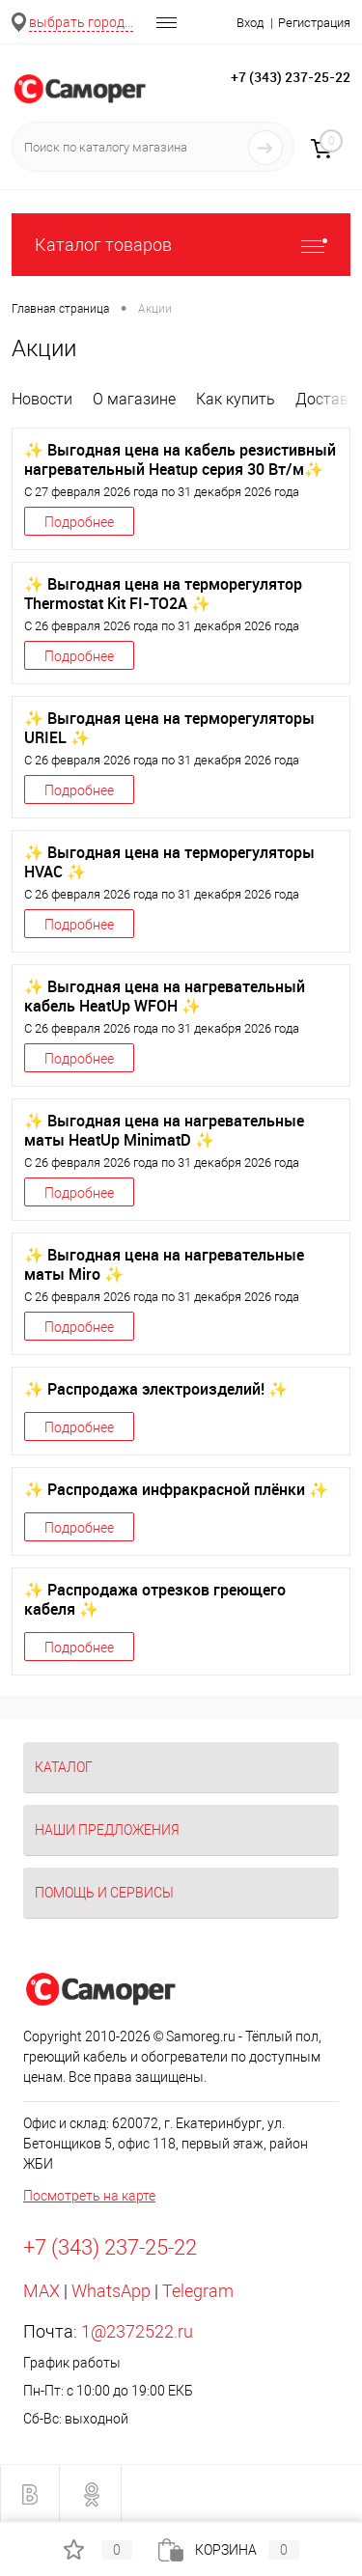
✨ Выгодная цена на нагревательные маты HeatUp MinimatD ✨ (164, 1130)
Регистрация (314, 22)
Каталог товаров (181, 244)
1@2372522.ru (137, 2331)
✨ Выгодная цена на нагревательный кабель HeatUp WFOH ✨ (164, 996)
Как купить (235, 399)
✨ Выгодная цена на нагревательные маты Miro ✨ (164, 1264)
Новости (42, 399)
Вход (250, 22)
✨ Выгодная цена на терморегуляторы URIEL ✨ (169, 727)
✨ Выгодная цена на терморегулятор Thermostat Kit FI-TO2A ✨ (163, 593)
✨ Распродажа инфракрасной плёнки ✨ (176, 1489)
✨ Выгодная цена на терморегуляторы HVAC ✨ (169, 862)
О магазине (134, 399)
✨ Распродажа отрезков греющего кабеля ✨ (155, 1599)
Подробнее (79, 522)
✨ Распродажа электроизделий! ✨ (156, 1389)
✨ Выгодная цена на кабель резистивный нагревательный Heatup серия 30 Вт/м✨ (180, 459)
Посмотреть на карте (89, 2195)
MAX (41, 2291)
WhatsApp (111, 2291)
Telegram (198, 2291)
